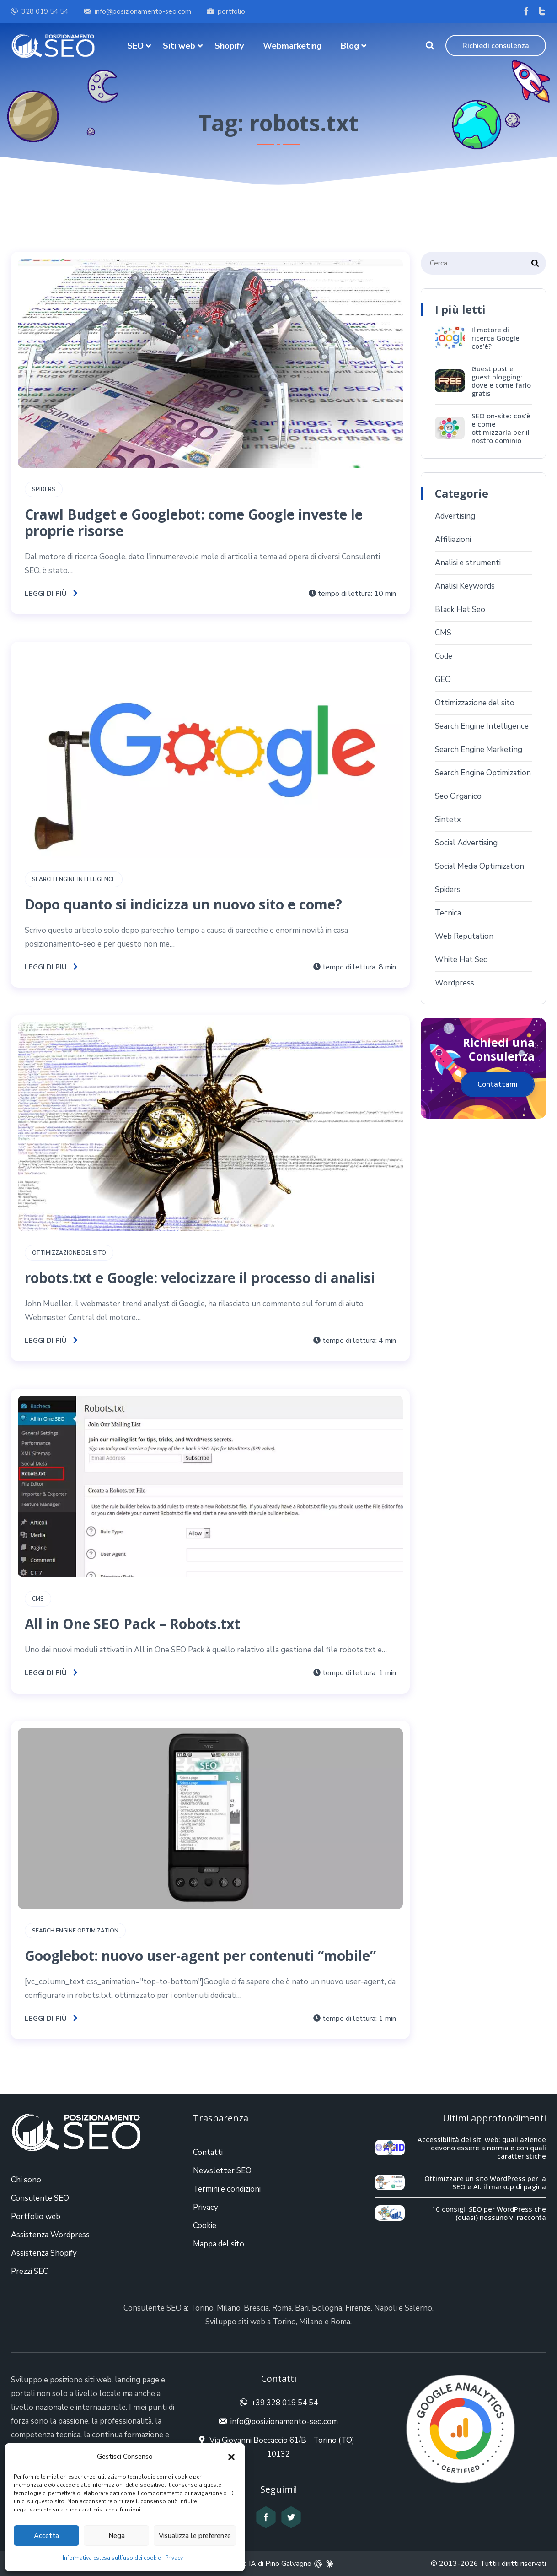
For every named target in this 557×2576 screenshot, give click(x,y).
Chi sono (26, 2180)
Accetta (46, 2535)
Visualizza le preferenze (195, 2535)
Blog (350, 45)
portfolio (231, 11)
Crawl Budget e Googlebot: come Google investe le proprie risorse (194, 522)
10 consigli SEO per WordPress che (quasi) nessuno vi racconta (489, 2213)
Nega (116, 2535)
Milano (229, 2308)
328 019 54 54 (44, 11)
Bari (302, 2308)
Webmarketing (292, 45)
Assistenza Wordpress (50, 2235)
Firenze (358, 2308)
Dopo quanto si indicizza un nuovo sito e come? (183, 904)
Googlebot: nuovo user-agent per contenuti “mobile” (200, 1955)
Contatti (208, 2152)
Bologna (327, 2308)
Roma (282, 2308)
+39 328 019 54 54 (284, 2402)
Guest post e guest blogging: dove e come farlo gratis (501, 381)
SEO (135, 45)
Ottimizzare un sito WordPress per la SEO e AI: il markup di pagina (485, 2182)
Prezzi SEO (30, 2271)
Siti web (179, 45)
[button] (231, 2456)
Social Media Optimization (479, 866)
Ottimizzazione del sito (69, 1252)
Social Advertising (466, 843)
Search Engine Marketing (478, 749)
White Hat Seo (461, 959)
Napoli (385, 2308)
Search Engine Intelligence (73, 879)
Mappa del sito (218, 2244)
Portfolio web (35, 2216)
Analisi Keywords (465, 586)
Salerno (418, 2308)
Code (443, 656)
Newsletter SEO (222, 2170)
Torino (202, 2308)
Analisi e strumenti (468, 562)
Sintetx (448, 819)
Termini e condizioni (227, 2189)
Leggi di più (51, 594)
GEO (443, 679)
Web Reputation (464, 936)
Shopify (229, 45)
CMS (38, 1598)
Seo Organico (458, 796)
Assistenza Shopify (44, 2253)
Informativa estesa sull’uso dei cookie (112, 2557)
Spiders (43, 489)
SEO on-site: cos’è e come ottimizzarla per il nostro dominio (500, 428)
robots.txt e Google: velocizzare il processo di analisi (200, 1277)
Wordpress (454, 983)
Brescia (256, 2308)
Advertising (455, 516)
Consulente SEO (40, 2198)
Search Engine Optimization (75, 1930)
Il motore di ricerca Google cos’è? (495, 338)
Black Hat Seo (460, 609)
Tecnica (448, 913)
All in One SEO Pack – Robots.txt (132, 1623)
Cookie (204, 2225)
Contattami (497, 1084)
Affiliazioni (453, 539)
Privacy (174, 2557)
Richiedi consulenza (495, 46)
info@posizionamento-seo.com (143, 11)
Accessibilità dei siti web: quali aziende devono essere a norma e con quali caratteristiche (482, 2147)
